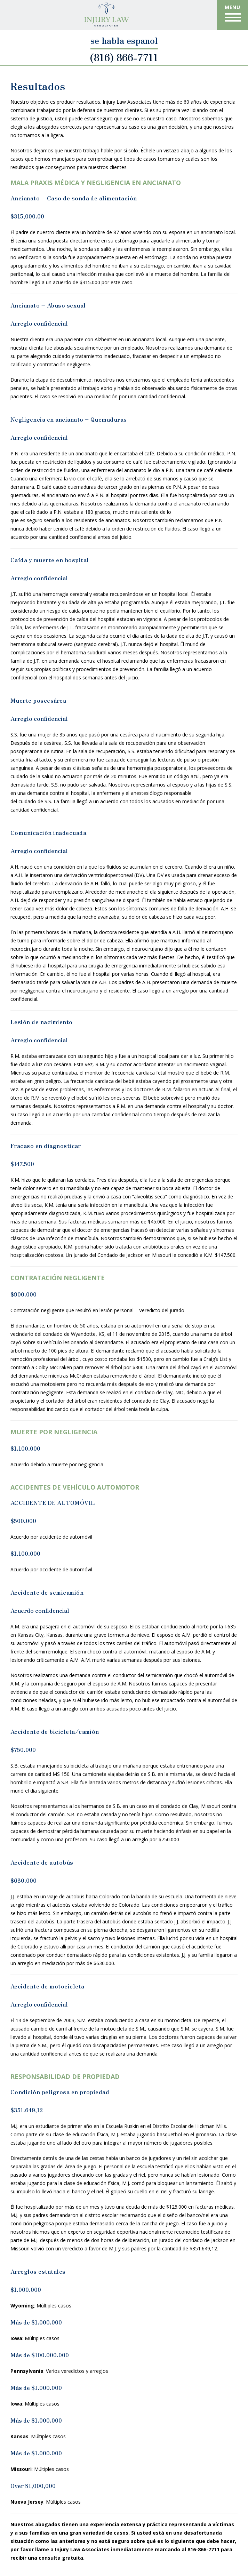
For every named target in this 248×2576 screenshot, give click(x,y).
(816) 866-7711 (124, 56)
